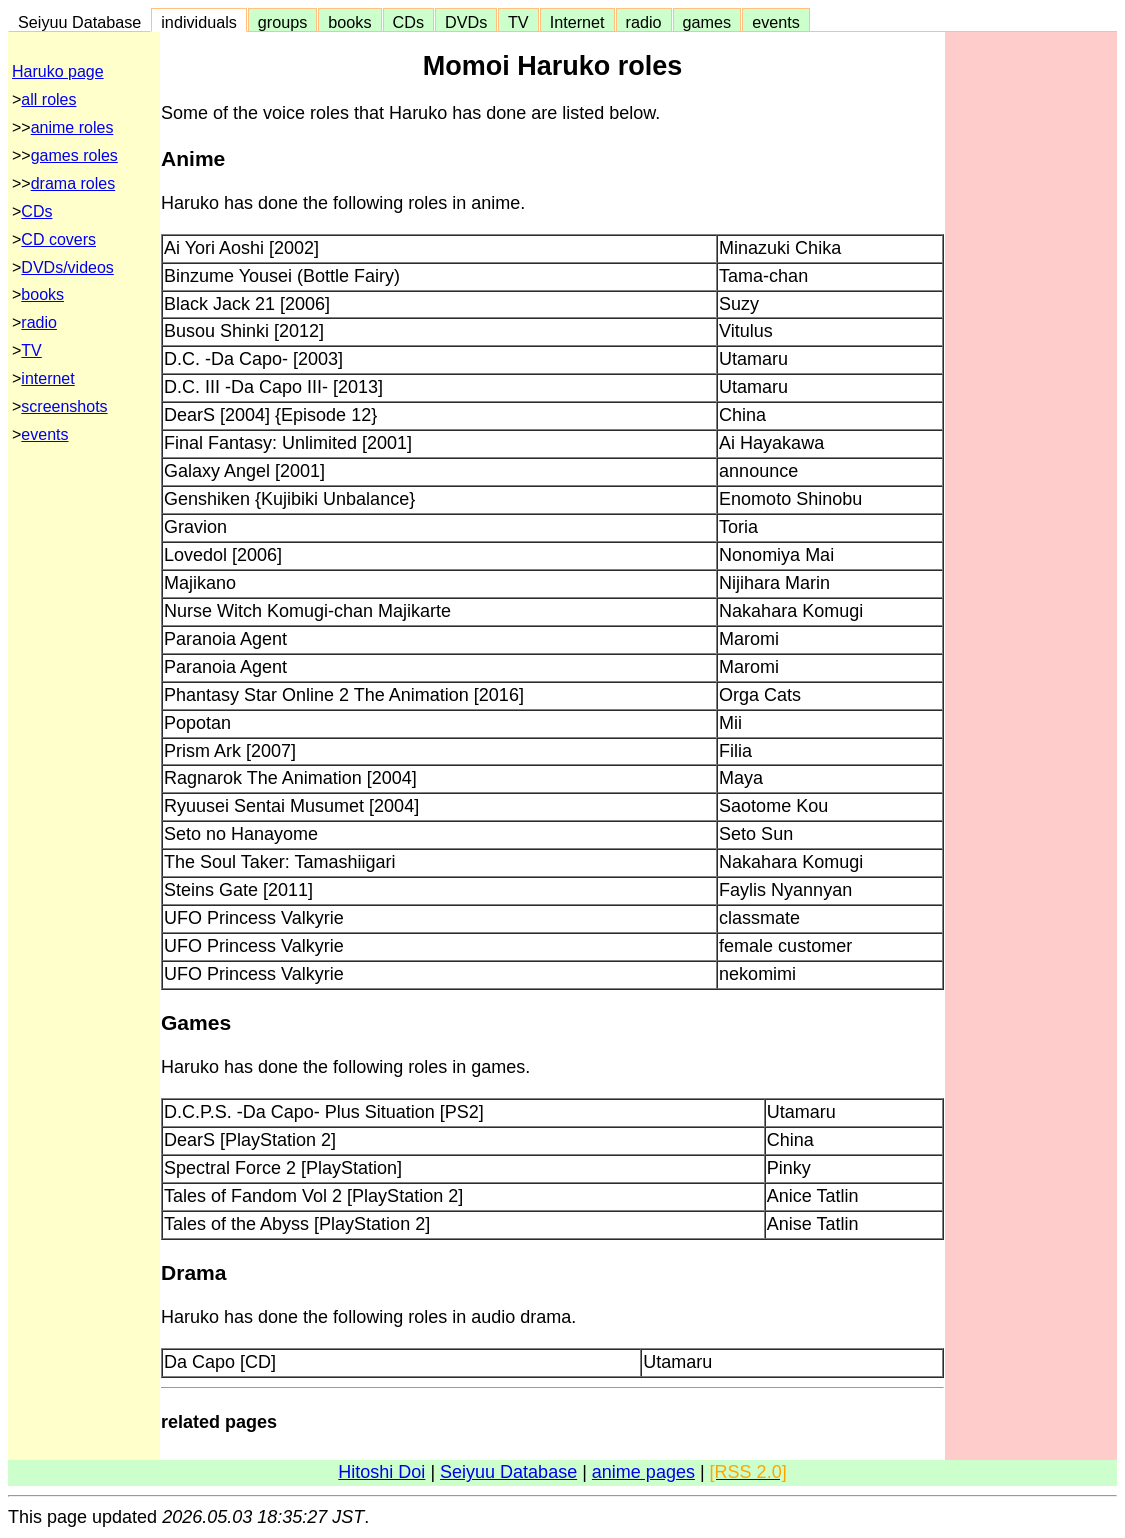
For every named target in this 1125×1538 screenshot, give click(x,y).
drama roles (73, 183)
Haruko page (58, 71)
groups (283, 22)
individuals (199, 22)
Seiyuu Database (79, 22)
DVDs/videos (67, 267)
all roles (48, 99)
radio (644, 22)
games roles (74, 155)
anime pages (643, 1472)
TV (518, 22)
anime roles (72, 127)
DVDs (466, 22)
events (776, 22)
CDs (408, 22)
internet (47, 378)
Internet (577, 22)
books (349, 22)
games (707, 22)
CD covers (58, 239)
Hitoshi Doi (381, 1472)
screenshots (64, 406)
